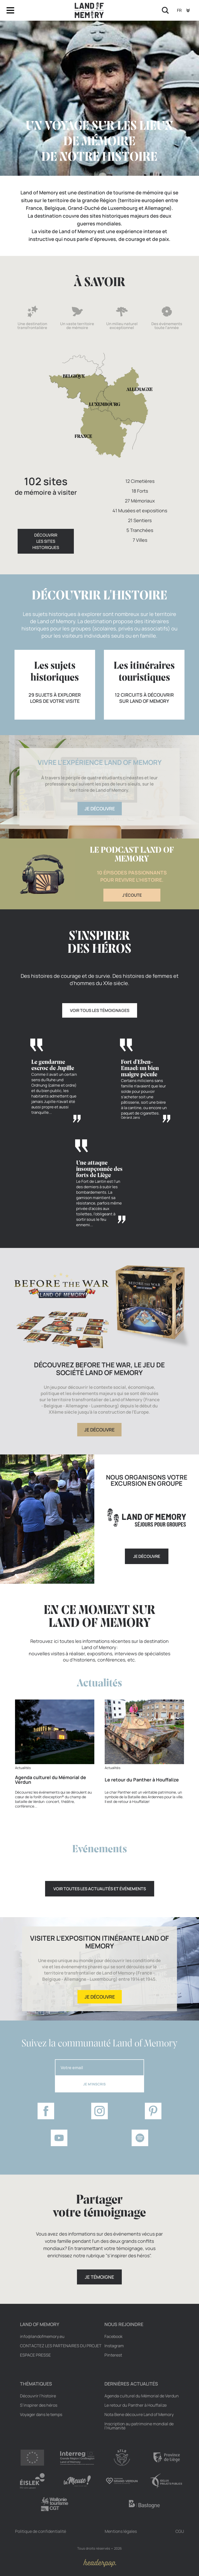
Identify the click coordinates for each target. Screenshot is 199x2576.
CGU (179, 2531)
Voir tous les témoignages (99, 1010)
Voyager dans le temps (41, 2414)
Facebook (113, 2336)
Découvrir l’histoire (38, 2396)
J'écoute (132, 895)
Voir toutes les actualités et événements (99, 1889)
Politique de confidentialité (40, 2531)
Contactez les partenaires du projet (61, 2346)
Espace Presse (35, 2355)
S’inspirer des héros (38, 2405)
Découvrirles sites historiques (45, 541)
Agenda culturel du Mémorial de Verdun (141, 2396)
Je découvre (99, 808)
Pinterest (113, 2355)
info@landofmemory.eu (42, 2336)
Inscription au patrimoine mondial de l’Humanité (139, 2426)
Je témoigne (99, 2277)
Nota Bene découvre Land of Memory (139, 2414)
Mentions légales (121, 2531)
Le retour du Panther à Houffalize (135, 2405)
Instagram (114, 2346)
